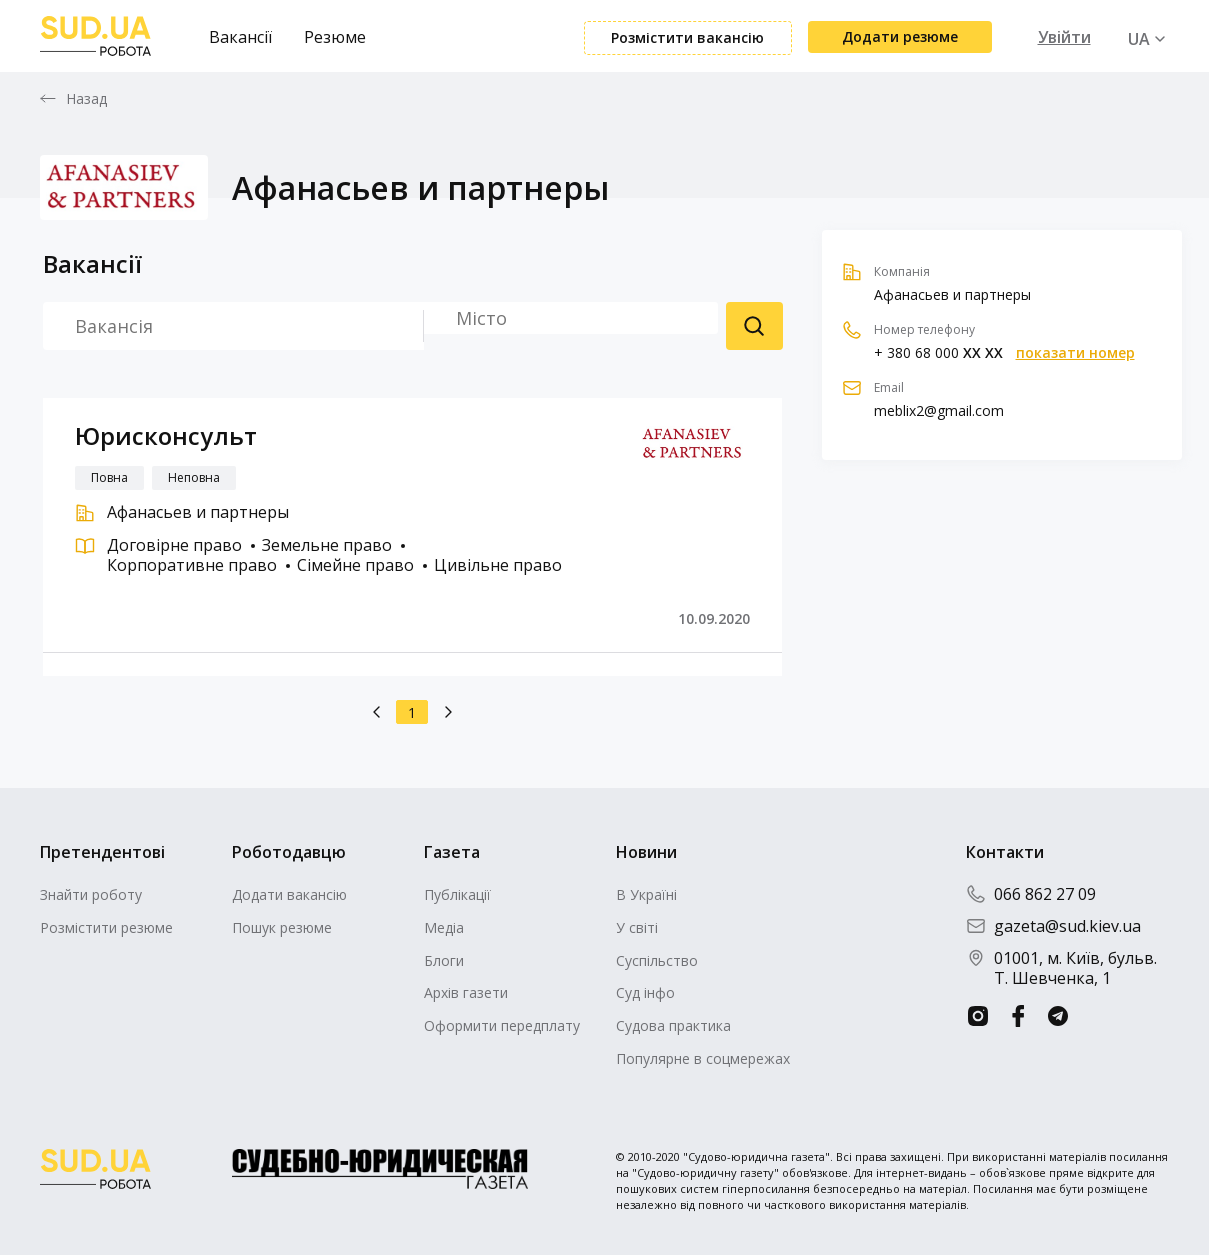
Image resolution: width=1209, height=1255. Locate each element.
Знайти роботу (91, 894)
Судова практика (673, 1025)
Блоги (444, 960)
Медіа (444, 927)
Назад (87, 99)
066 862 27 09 (1031, 894)
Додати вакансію (289, 894)
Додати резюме (900, 36)
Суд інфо (645, 992)
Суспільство (657, 960)
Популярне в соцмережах (703, 1058)
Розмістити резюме (106, 927)
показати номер (1075, 353)
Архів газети (466, 992)
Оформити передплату (502, 1025)
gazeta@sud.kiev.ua (1053, 926)
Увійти (1064, 37)
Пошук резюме (754, 326)
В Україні (646, 894)
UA (1139, 39)
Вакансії (240, 37)
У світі (637, 927)
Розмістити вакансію (687, 37)
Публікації (457, 894)
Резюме (335, 37)
